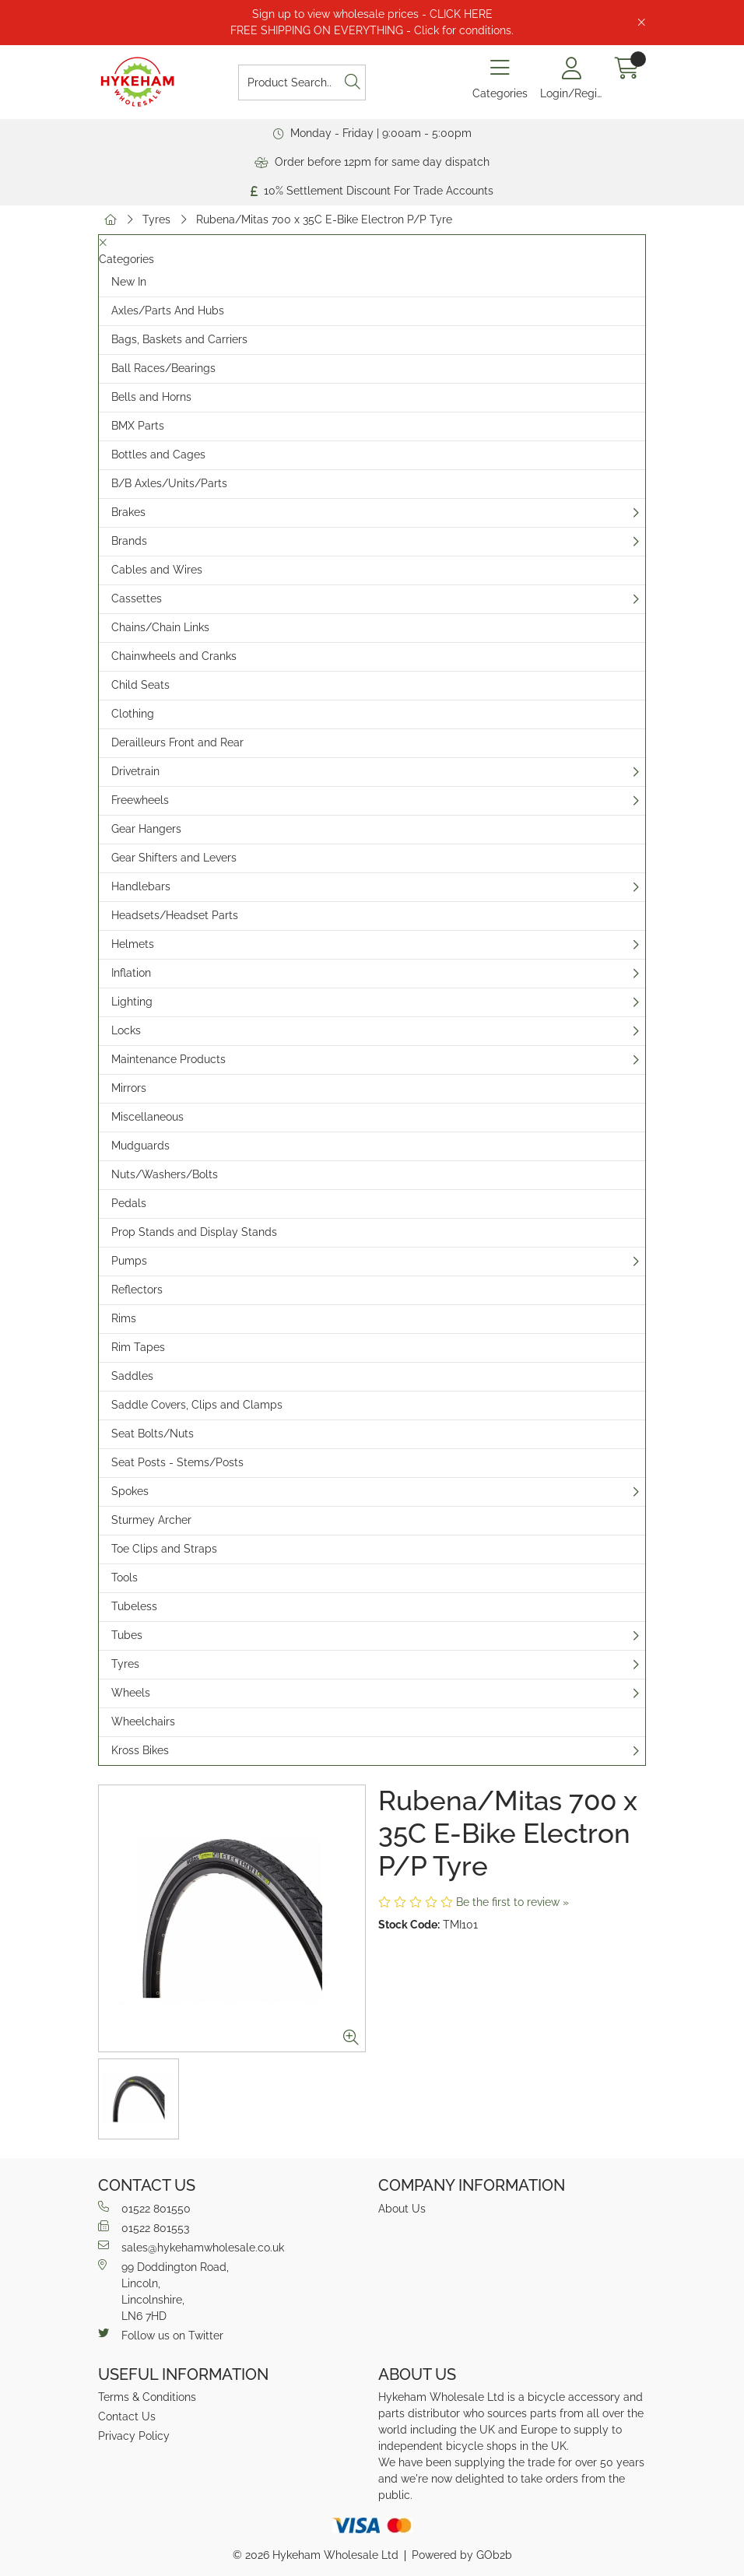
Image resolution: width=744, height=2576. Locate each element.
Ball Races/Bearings (163, 368)
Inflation (131, 973)
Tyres (156, 219)
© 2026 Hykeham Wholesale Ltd (315, 2555)
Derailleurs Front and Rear (177, 742)
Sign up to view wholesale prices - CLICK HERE (372, 14)
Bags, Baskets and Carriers (179, 339)
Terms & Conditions (147, 2397)
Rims (123, 1318)
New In (128, 281)
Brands (129, 541)
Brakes (128, 512)
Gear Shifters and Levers (174, 857)
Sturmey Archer (151, 1520)
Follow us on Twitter (160, 2335)
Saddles (132, 1376)
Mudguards (140, 1145)
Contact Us (127, 2416)
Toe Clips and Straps (164, 1548)
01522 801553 (143, 2227)
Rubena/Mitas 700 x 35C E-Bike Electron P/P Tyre (324, 219)
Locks (126, 1030)
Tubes (126, 1635)
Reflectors (137, 1289)
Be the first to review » (512, 1902)
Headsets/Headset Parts (174, 915)
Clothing (132, 713)
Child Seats (140, 685)
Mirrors (128, 1088)
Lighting (132, 1001)
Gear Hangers (146, 829)
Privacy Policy (134, 2436)
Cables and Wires (156, 569)
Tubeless (134, 1606)
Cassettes (136, 598)
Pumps (129, 1261)
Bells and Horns (151, 397)
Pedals (128, 1203)
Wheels (130, 1692)
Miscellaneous (147, 1117)
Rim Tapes (138, 1347)
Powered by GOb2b (462, 2555)
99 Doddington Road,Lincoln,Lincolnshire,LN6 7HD (163, 2290)
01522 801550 (144, 2208)
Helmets (132, 944)
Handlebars (140, 886)
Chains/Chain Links (160, 627)
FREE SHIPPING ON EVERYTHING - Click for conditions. (372, 30)
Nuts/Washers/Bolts (164, 1174)
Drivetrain (135, 771)
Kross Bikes (140, 1750)
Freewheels (140, 800)
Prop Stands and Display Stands (194, 1232)
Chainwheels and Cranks (174, 656)
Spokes (130, 1491)
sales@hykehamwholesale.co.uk (191, 2247)
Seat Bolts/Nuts (152, 1433)
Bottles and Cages (158, 454)
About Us (402, 2208)
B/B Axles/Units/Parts (169, 483)
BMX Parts (137, 425)
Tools (124, 1577)
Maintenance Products (168, 1059)
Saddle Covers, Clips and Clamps (197, 1405)
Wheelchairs (143, 1721)
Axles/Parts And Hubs (167, 310)
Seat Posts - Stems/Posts (177, 1462)
